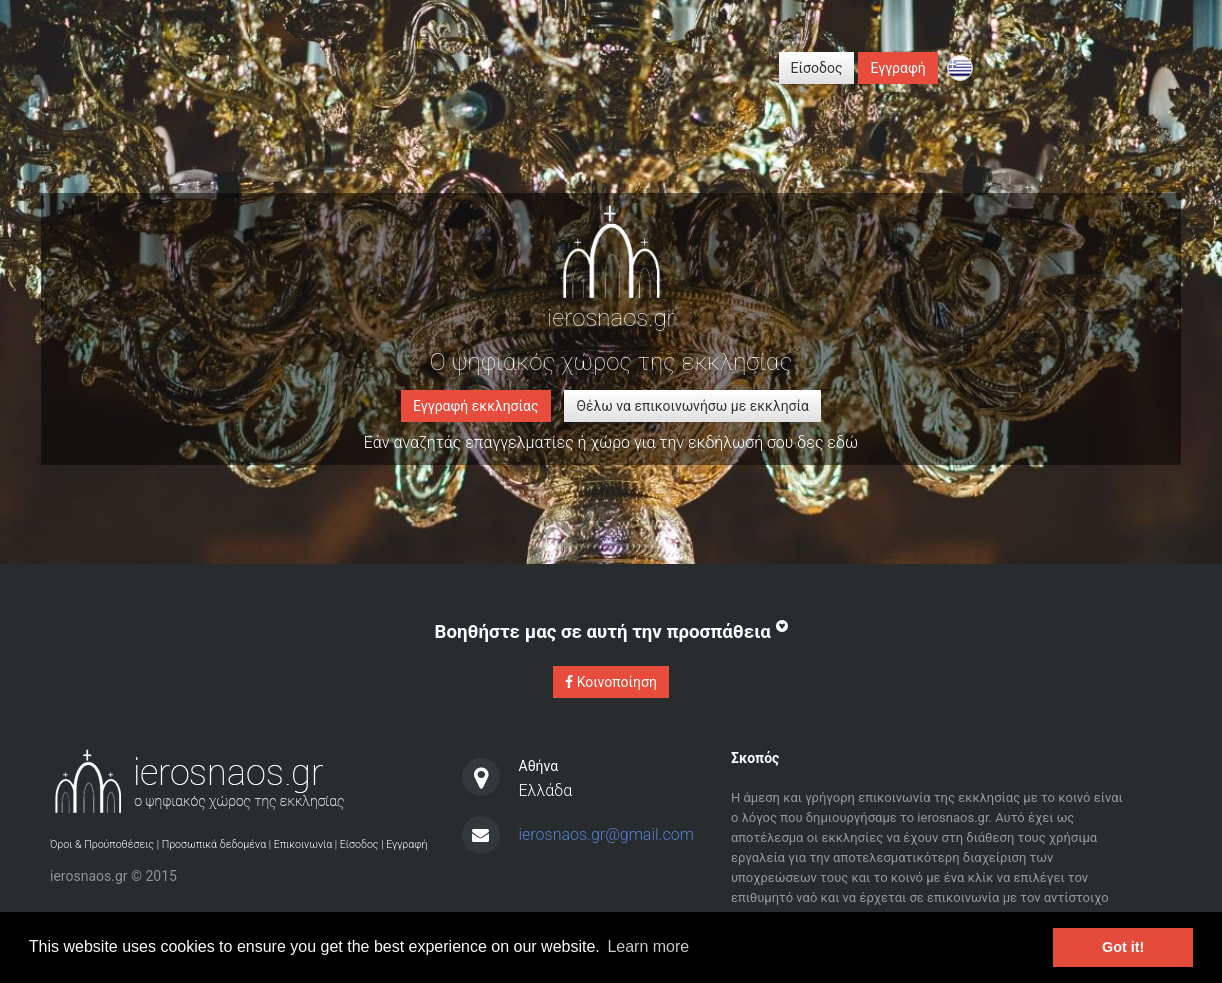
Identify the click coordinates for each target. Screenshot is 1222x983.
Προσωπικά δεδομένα (214, 844)
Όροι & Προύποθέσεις (102, 844)
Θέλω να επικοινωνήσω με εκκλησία (692, 406)
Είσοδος (817, 68)
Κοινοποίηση (611, 682)
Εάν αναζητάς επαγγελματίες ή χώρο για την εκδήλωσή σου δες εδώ (611, 442)
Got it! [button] (1123, 947)
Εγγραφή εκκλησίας (476, 406)
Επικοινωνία (303, 844)
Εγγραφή (897, 68)
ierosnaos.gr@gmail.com (606, 834)
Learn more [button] (648, 946)
